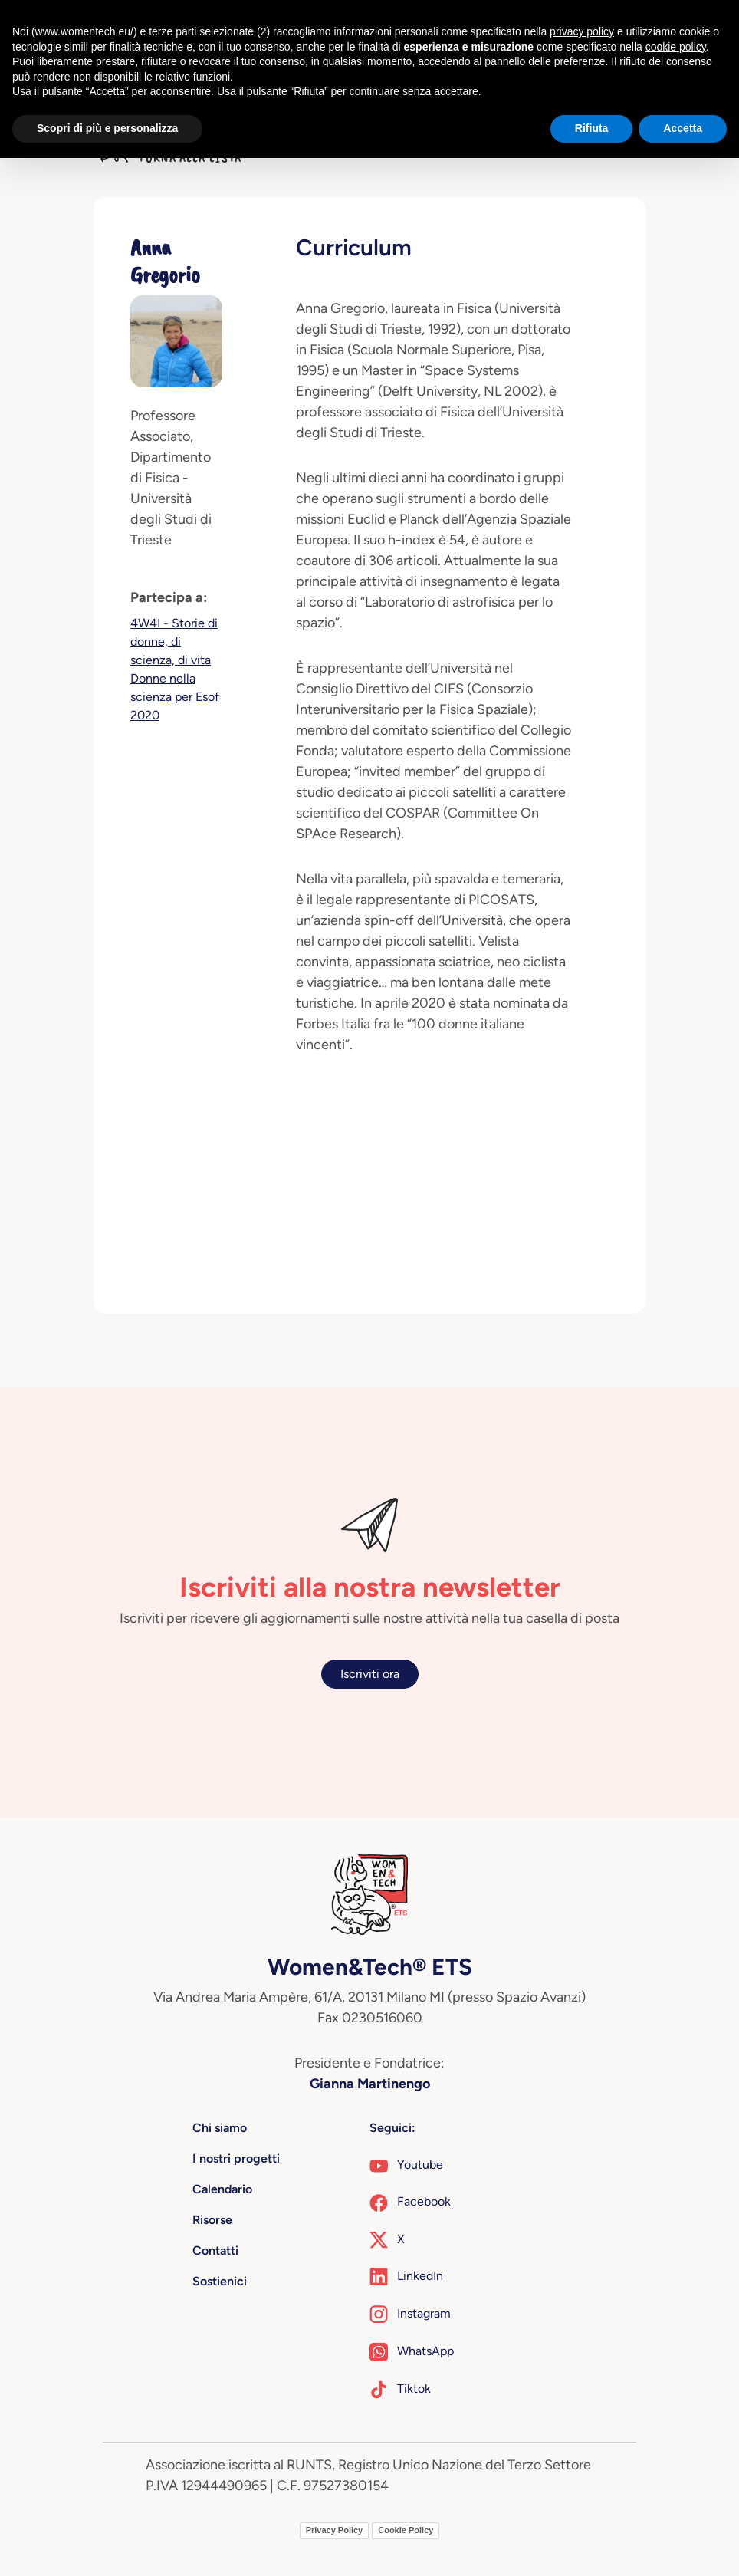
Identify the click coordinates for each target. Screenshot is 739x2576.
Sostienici (219, 2281)
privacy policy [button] (582, 31)
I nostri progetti (236, 2158)
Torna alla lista (170, 157)
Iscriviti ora (369, 1673)
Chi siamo (219, 2127)
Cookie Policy (405, 2530)
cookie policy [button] (675, 47)
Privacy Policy (334, 2530)
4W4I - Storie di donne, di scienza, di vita (174, 641)
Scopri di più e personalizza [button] (107, 128)
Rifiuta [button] (592, 128)
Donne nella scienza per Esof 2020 (174, 696)
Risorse (212, 2219)
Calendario (222, 2189)
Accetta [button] (682, 128)
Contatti (215, 2250)
